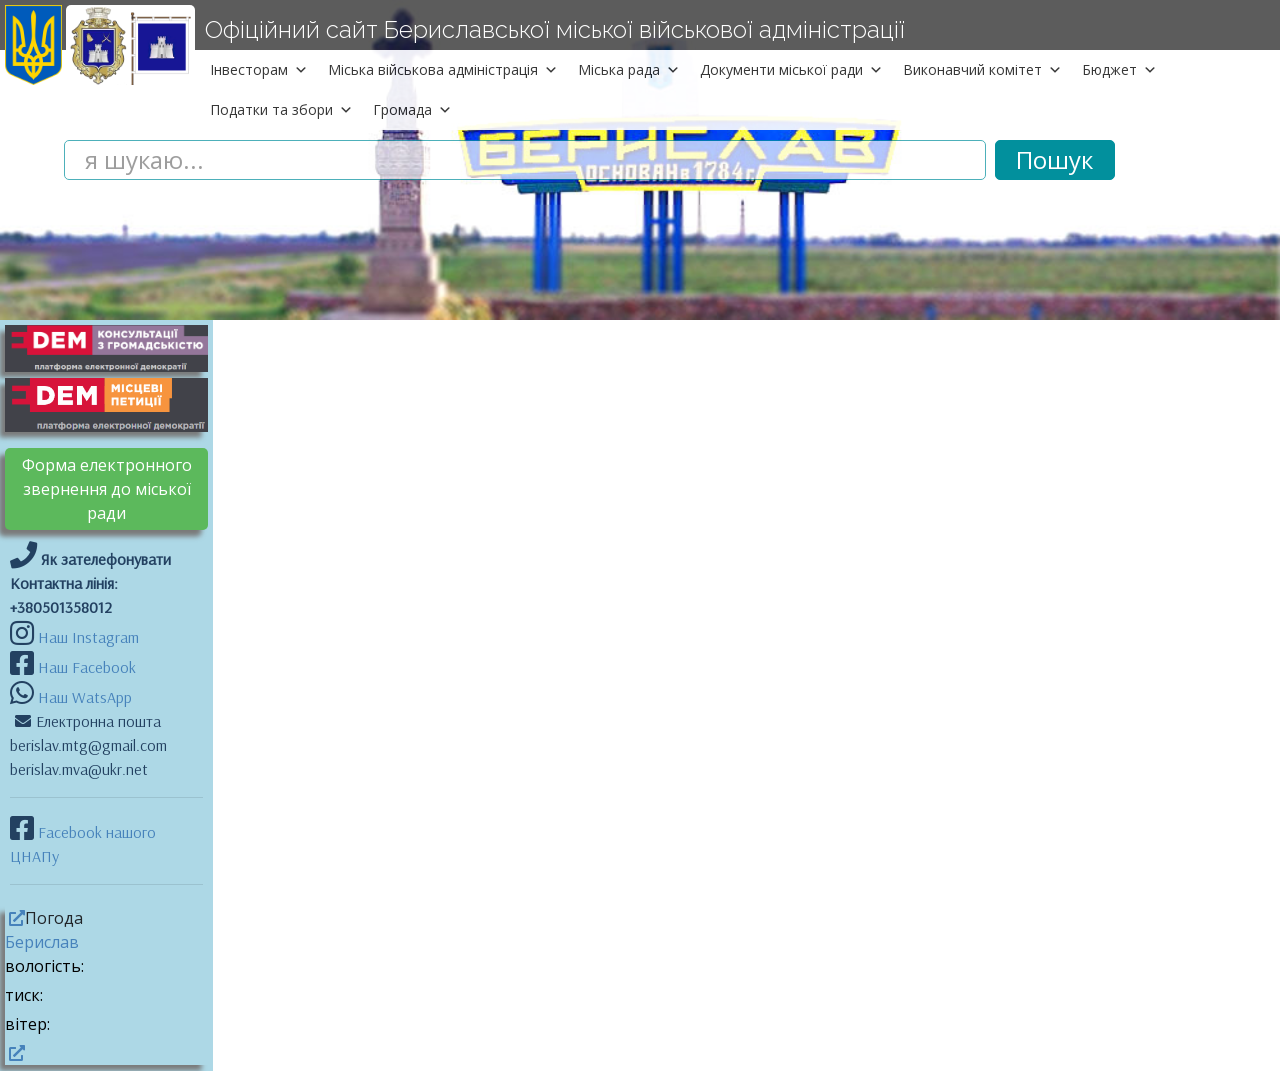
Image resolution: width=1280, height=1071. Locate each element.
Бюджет (1119, 69)
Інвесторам (259, 69)
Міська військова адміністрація (443, 69)
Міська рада (629, 69)
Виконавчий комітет (982, 69)
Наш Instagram (88, 637)
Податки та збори (281, 109)
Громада (412, 109)
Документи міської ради (791, 69)
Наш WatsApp (83, 697)
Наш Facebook (85, 667)
